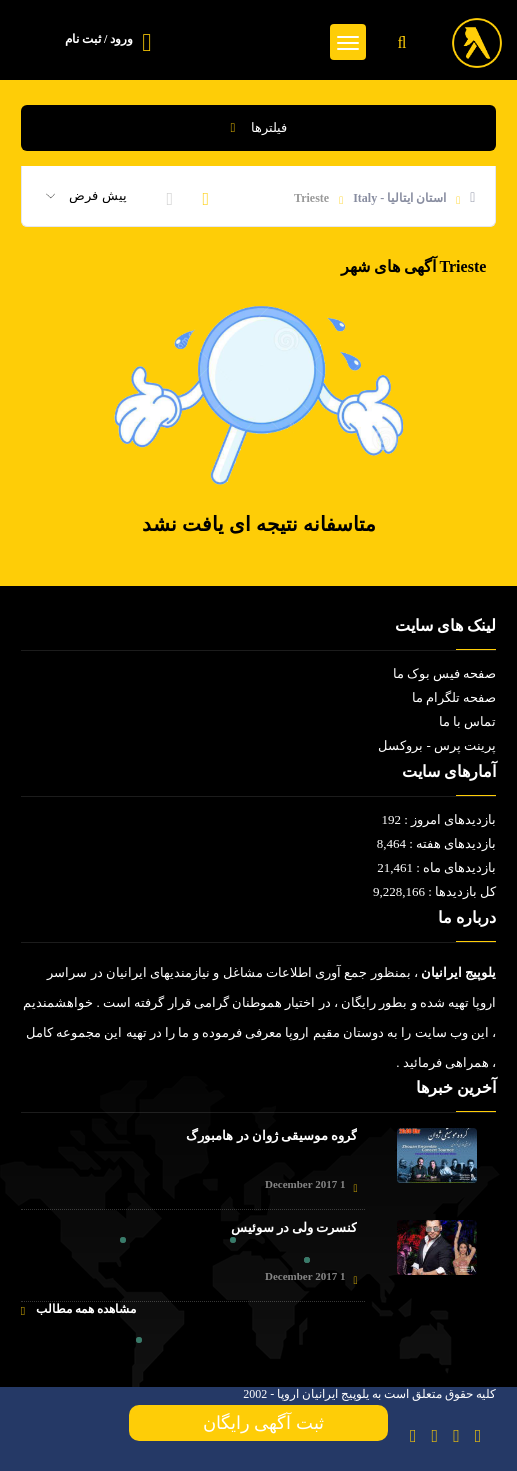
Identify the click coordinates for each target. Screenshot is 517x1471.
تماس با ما (468, 721)
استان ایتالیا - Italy (399, 198)
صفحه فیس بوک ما (445, 673)
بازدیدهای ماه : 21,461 (436, 867)
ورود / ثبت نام (99, 39)
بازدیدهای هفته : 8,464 (437, 843)
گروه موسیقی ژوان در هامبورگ (271, 1135)
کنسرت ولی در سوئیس (294, 1227)
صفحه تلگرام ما (454, 697)
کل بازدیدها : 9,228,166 (434, 891)
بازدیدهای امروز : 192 (438, 819)
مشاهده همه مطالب (78, 1309)
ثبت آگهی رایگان (259, 1423)
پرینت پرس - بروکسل (437, 745)
